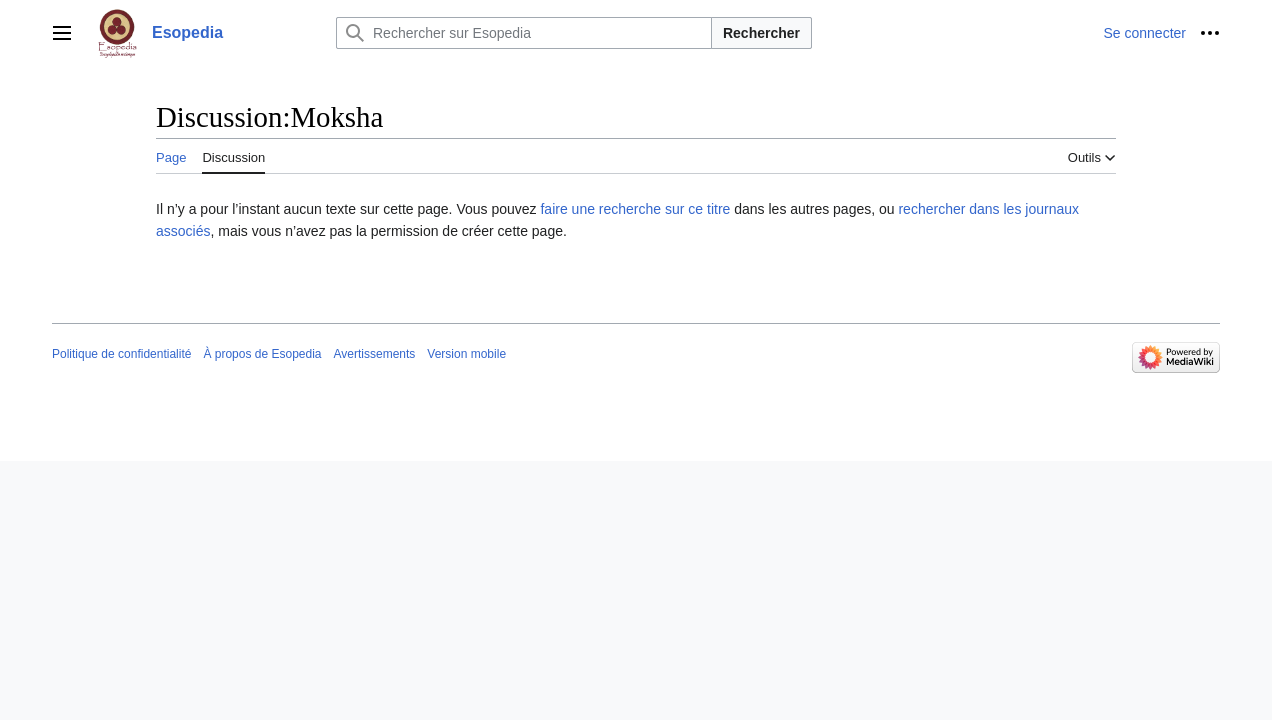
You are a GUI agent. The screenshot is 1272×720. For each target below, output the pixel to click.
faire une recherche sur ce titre (635, 209)
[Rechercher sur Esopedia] (524, 33)
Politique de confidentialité (121, 354)
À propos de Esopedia (262, 354)
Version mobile (466, 354)
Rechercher (761, 33)
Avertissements (375, 354)
